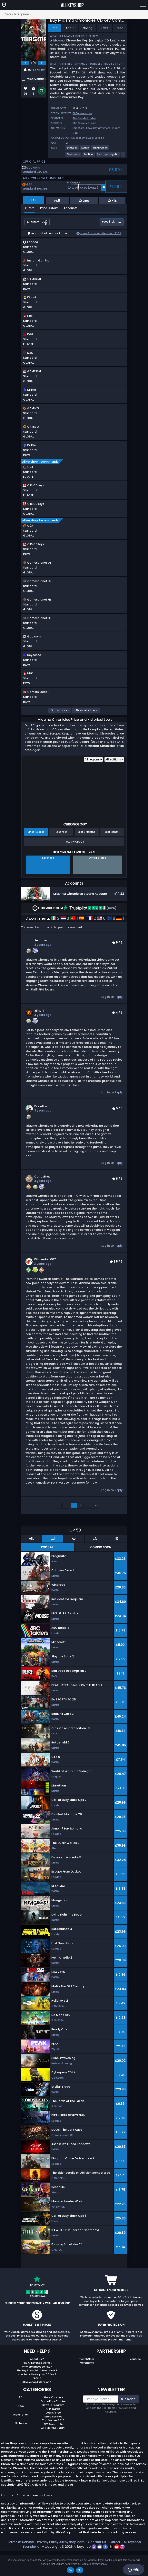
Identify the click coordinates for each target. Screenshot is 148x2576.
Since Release (36, 856)
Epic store (78, 128)
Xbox (21, 2431)
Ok (70, 2570)
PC (21, 2422)
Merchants (87, 2387)
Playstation (20, 2439)
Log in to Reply (112, 1021)
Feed (119, 28)
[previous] (25, 63)
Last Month (112, 856)
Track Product (74, 866)
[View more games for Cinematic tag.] (73, 155)
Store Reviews (53, 2441)
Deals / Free (53, 2437)
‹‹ (58, 1530)
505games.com (82, 113)
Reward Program (53, 2430)
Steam (116, 128)
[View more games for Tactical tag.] (88, 155)
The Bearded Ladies (84, 118)
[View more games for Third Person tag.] (100, 149)
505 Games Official (84, 123)
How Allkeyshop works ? (37, 2387)
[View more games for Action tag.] (85, 149)
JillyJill (39, 1035)
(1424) (90, 933)
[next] (42, 63)
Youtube (135, 2384)
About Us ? (37, 2384)
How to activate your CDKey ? (37, 2399)
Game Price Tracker (53, 2426)
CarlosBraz (42, 1201)
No (79, 2570)
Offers (29, 208)
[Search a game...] (74, 14)
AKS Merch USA (53, 2449)
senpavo (40, 965)
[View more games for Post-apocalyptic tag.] (108, 155)
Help (133, 2569)
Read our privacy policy (93, 2563)
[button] (86, 187)
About (70, 28)
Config (87, 28)
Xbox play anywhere (98, 128)
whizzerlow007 (45, 1284)
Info (54, 28)
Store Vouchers (53, 2422)
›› (96, 1530)
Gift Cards (53, 2434)
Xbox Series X (96, 137)
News (104, 28)
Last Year (61, 856)
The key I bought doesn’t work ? (37, 2395)
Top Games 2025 (53, 2445)
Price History (49, 208)
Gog (75, 133)
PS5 (72, 137)
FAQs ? (37, 2403)
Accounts (70, 208)
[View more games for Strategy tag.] (72, 149)
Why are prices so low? (37, 2391)
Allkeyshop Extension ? (37, 2407)
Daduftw (40, 1131)
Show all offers (86, 735)
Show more (59, 735)
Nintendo (21, 2448)
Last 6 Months (86, 856)
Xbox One (81, 137)
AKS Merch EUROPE (53, 2453)
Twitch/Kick (86, 2384)
